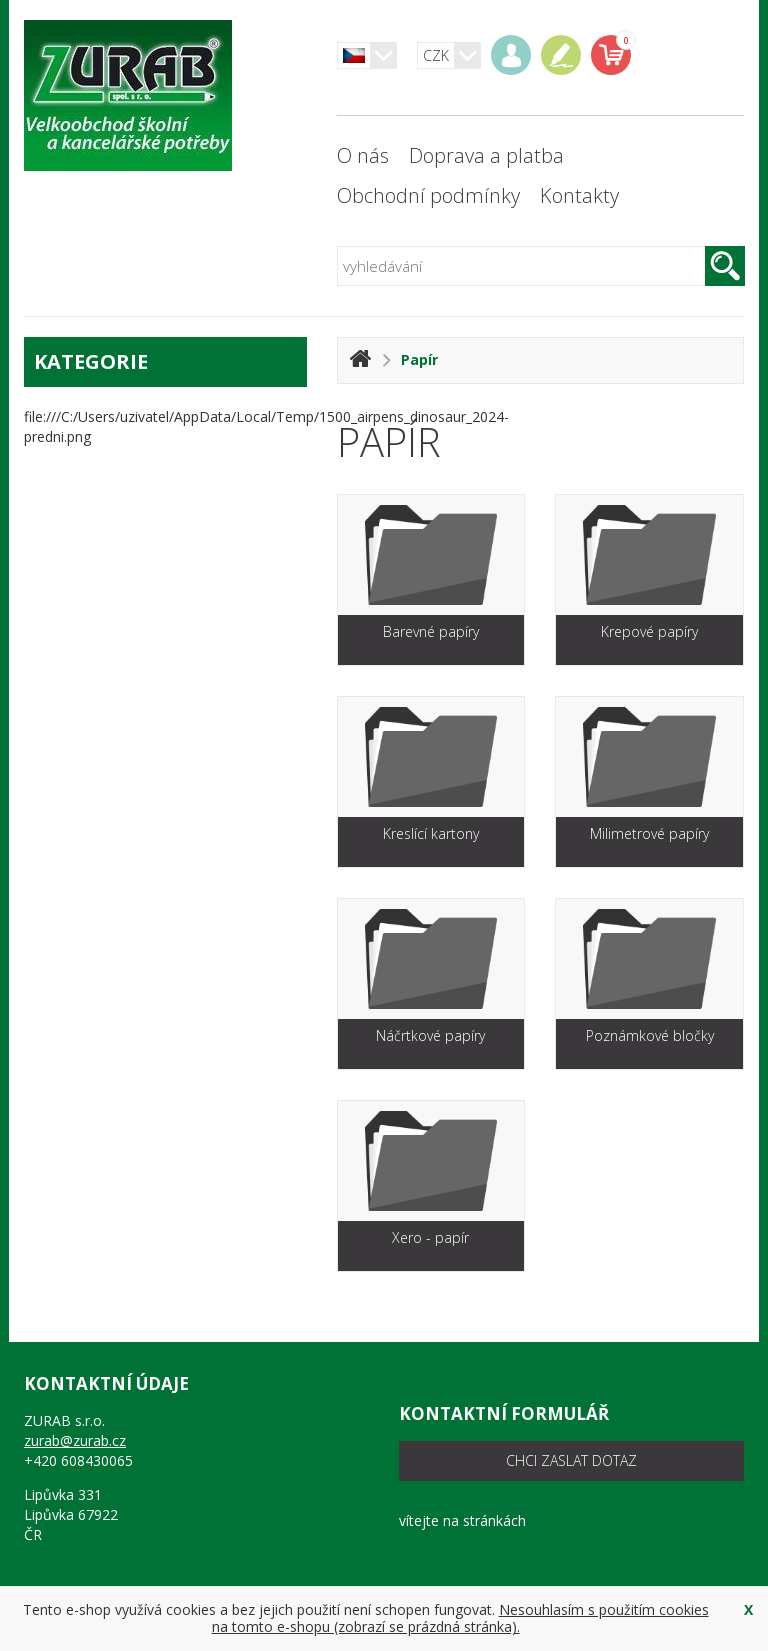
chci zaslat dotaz (571, 1460)
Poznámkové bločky (650, 1035)
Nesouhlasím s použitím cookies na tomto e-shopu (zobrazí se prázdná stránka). (460, 1618)
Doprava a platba (486, 155)
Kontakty (579, 195)
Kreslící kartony (431, 833)
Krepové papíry (649, 631)
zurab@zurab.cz (75, 1440)
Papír (419, 359)
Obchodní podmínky (428, 195)
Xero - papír (430, 1237)
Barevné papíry (431, 631)
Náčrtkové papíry (430, 1035)
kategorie (165, 361)
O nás (363, 155)
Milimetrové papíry (649, 833)
